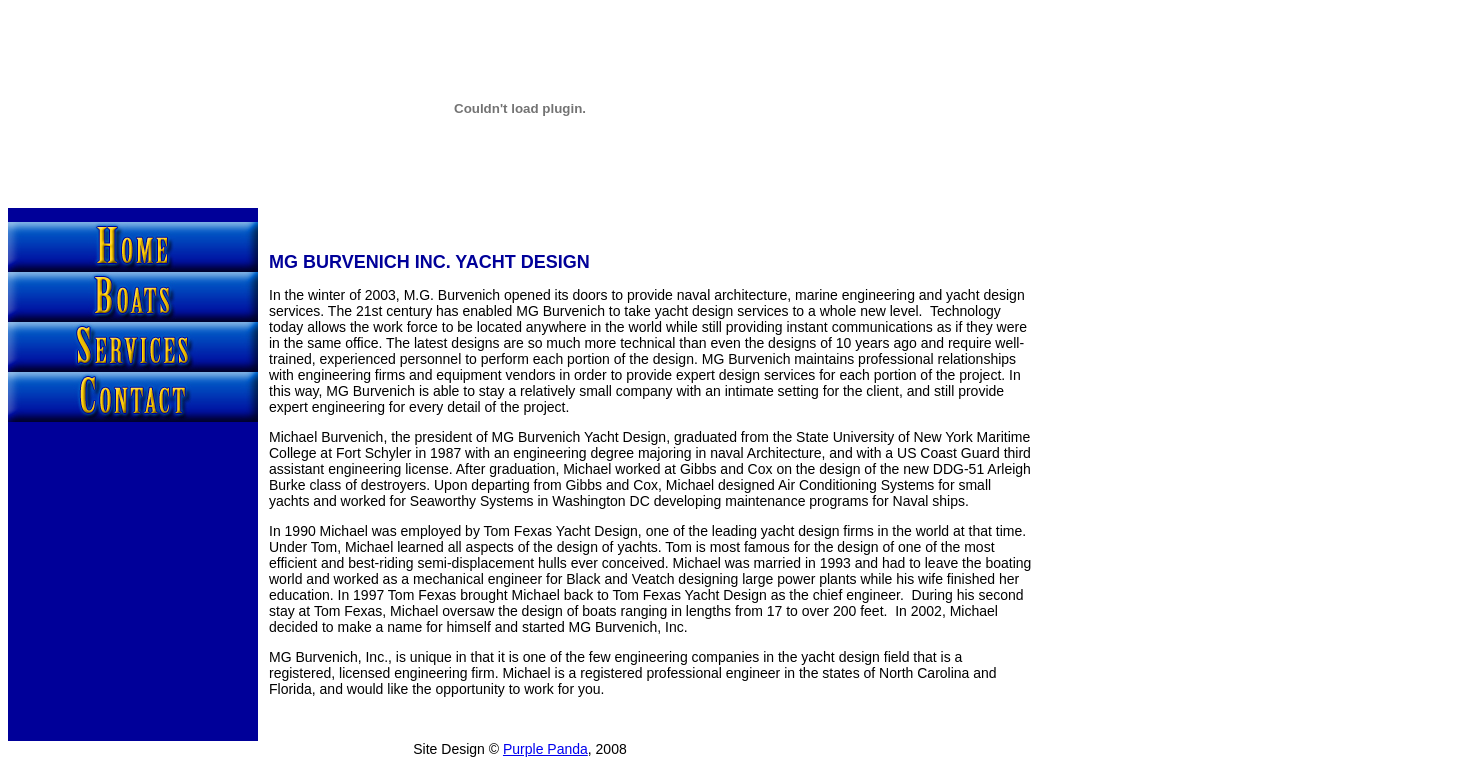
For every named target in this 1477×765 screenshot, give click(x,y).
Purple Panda (545, 749)
